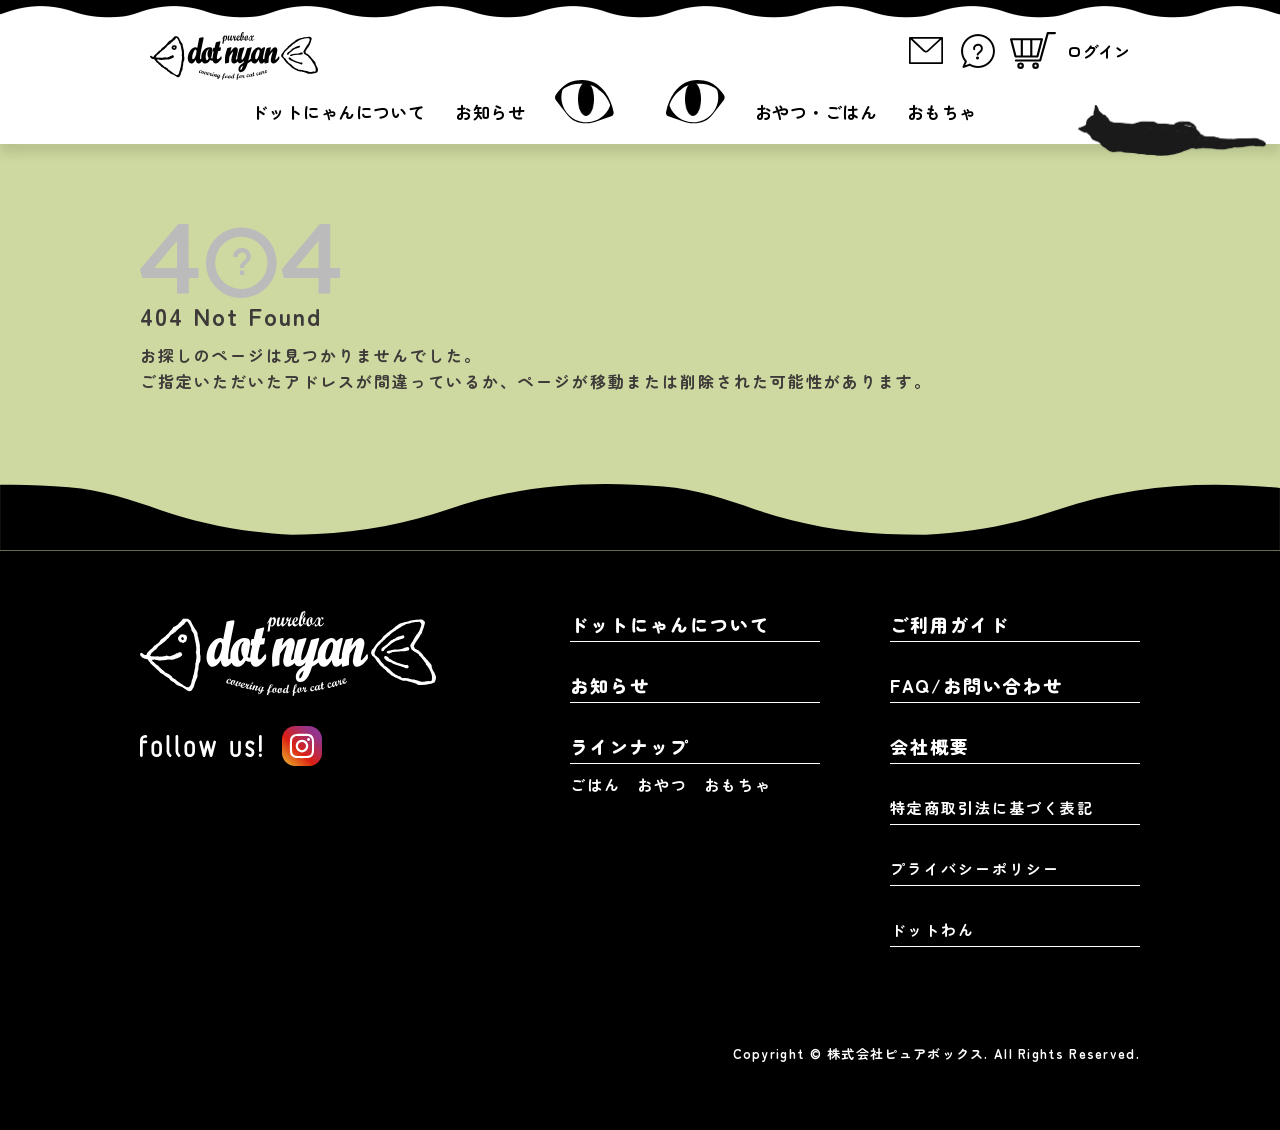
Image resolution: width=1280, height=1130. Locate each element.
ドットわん (932, 929)
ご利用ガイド (950, 624)
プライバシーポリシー (975, 868)
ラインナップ (630, 746)
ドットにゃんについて (338, 111)
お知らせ (490, 111)
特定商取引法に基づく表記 (992, 807)
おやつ (662, 784)
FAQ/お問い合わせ (976, 685)
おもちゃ (942, 111)
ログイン (1098, 51)
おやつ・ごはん (816, 111)
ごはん (595, 784)
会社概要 (930, 746)
